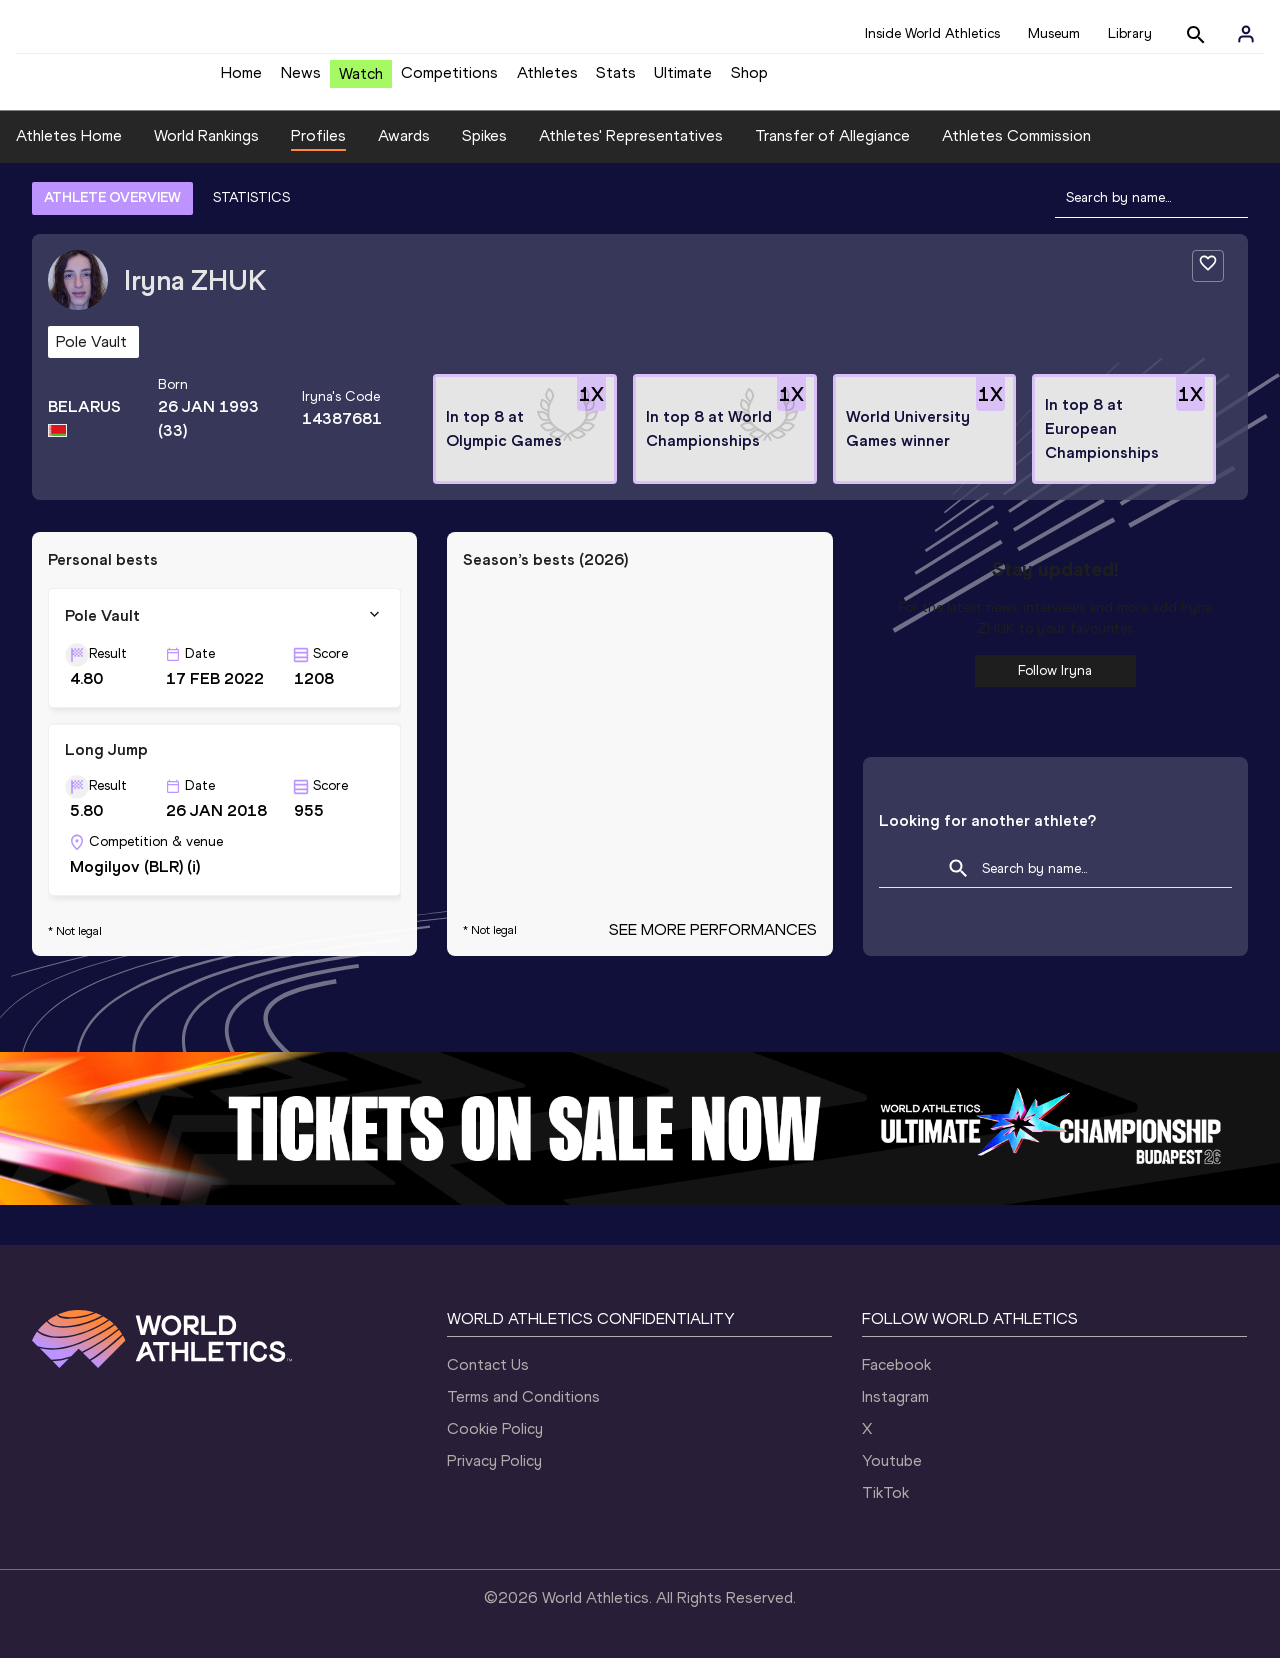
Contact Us (488, 1380)
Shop (749, 80)
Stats (616, 80)
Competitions (449, 80)
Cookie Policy (495, 1444)
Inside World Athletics (932, 33)
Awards (404, 150)
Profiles (318, 150)
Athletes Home (69, 150)
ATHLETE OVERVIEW (112, 212)
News (301, 80)
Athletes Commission (1016, 150)
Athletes (547, 80)
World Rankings (206, 150)
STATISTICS (251, 212)
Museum (1054, 33)
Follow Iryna (1055, 685)
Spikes (484, 150)
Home (241, 80)
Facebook (896, 1380)
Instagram (895, 1412)
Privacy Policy (494, 1476)
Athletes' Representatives (631, 150)
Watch (361, 81)
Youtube (892, 1476)
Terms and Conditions (523, 1412)
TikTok (885, 1508)
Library (1130, 33)
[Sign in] (1246, 34)
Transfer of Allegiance (832, 150)
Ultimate (683, 80)
